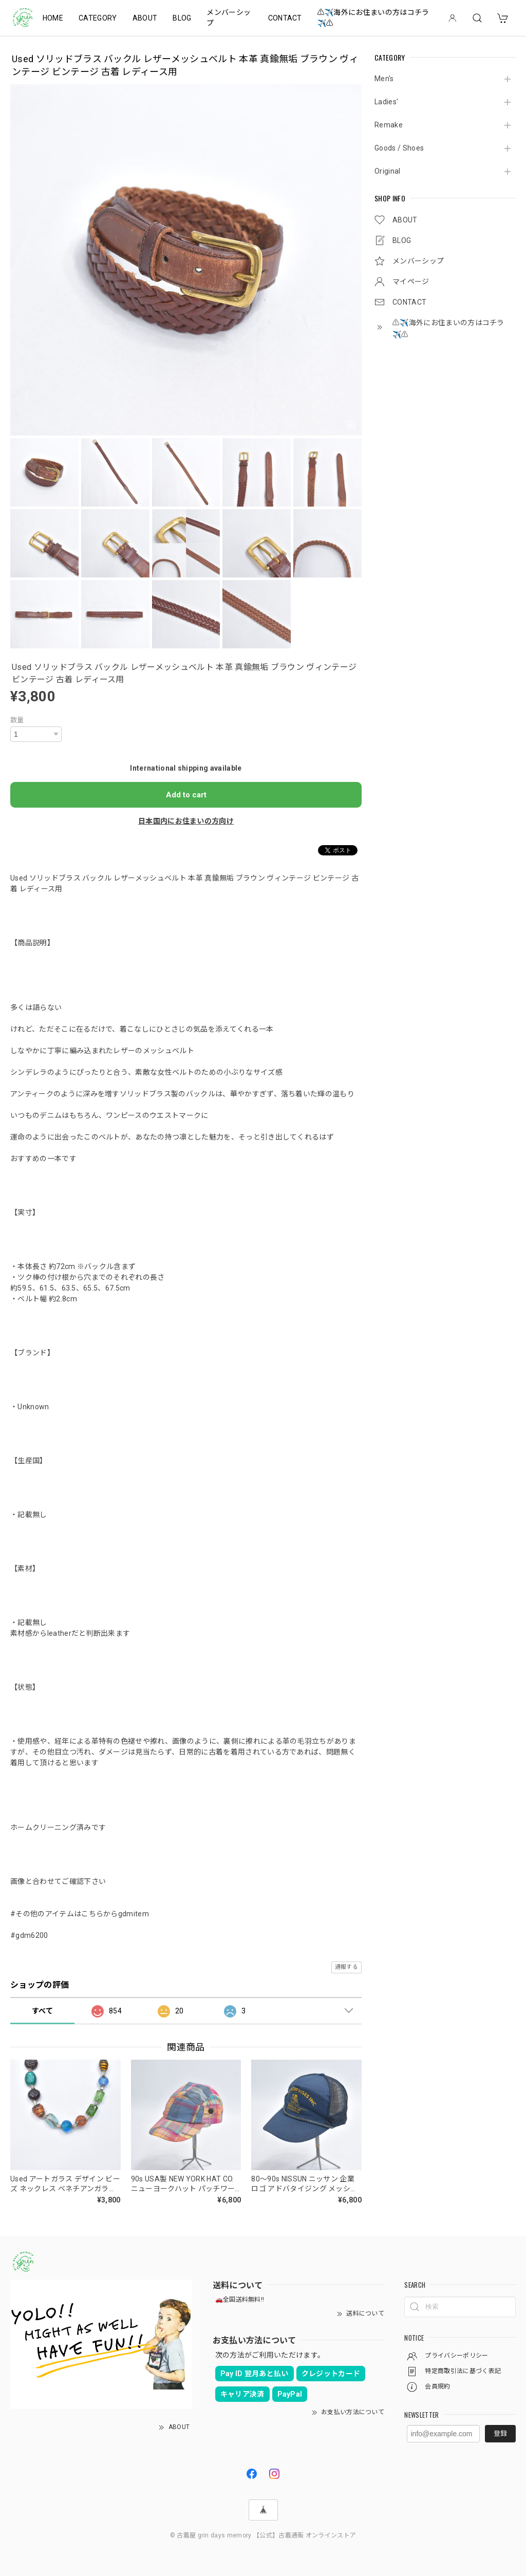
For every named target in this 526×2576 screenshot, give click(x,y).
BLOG (182, 18)
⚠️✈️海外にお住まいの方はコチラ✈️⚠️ (373, 17)
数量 (17, 720)
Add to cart (186, 794)
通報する (346, 1967)
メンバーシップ (228, 17)
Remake (388, 125)
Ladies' (386, 102)
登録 (500, 2433)
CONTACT (285, 18)
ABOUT (145, 18)
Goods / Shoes (399, 148)
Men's (384, 78)
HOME (53, 18)
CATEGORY (98, 18)
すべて (42, 2011)
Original (387, 171)
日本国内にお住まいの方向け (186, 821)
